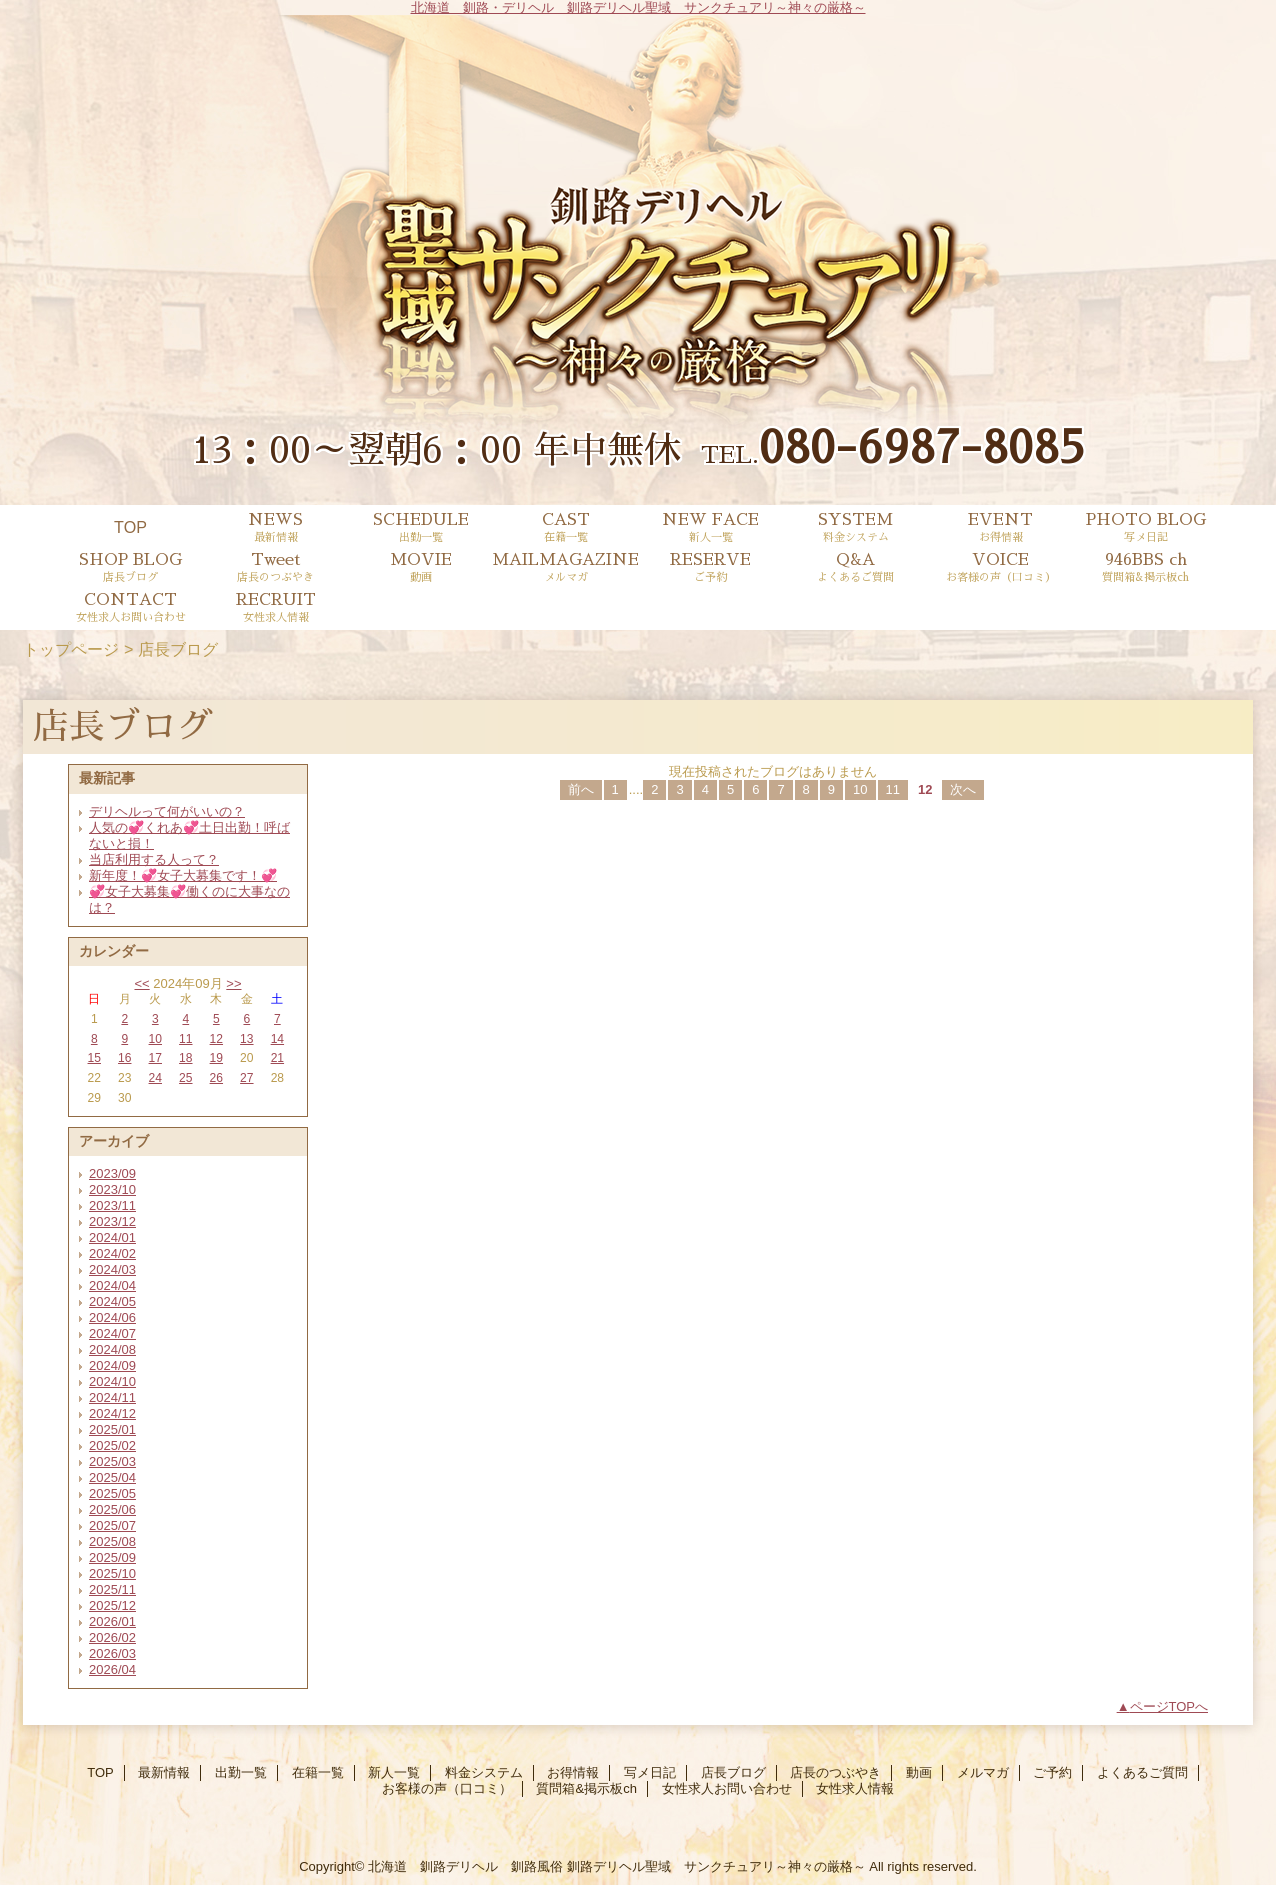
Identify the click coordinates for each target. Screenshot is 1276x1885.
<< (141, 983)
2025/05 (112, 1493)
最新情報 (164, 1772)
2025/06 (112, 1509)
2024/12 (112, 1413)
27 (246, 1078)
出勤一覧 (241, 1772)
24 (155, 1078)
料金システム (484, 1772)
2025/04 (112, 1477)
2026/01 (112, 1621)
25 (185, 1078)
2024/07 (112, 1333)
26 (216, 1078)
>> (233, 983)
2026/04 (112, 1669)
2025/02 (112, 1445)
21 (277, 1058)
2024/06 (112, 1317)
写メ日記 (650, 1772)
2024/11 (112, 1397)
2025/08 (112, 1541)
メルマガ (983, 1772)
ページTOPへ (1169, 1706)
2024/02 (112, 1253)
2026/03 (112, 1653)
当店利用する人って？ (154, 859)
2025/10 (112, 1573)
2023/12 (112, 1221)
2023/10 (112, 1189)
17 (155, 1058)
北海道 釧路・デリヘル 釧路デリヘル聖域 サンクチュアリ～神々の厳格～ (638, 7)
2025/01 (112, 1429)
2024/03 (112, 1269)
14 (277, 1039)
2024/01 (112, 1237)
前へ (581, 789)
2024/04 (112, 1285)
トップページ (71, 649)
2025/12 (112, 1605)
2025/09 (112, 1557)
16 (124, 1058)
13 (246, 1039)
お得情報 (573, 1772)
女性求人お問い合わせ (727, 1788)
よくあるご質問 (1142, 1772)
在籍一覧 (318, 1772)
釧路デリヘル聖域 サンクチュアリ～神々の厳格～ (716, 1866)
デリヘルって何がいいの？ (167, 811)
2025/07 (112, 1525)
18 (185, 1058)
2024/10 (112, 1381)
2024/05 (112, 1301)
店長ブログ (733, 1772)
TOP (130, 527)
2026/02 (112, 1637)
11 (185, 1039)
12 (216, 1039)
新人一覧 (394, 1772)
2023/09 (112, 1173)
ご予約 (1052, 1772)
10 (155, 1039)
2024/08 (112, 1349)
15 (94, 1058)
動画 (919, 1772)
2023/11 (112, 1205)
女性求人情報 (855, 1788)
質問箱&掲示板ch (586, 1788)
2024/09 (112, 1365)
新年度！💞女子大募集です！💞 (183, 875)
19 (216, 1058)
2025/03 (112, 1461)
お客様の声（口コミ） (447, 1788)
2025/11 (112, 1589)
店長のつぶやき (835, 1772)
